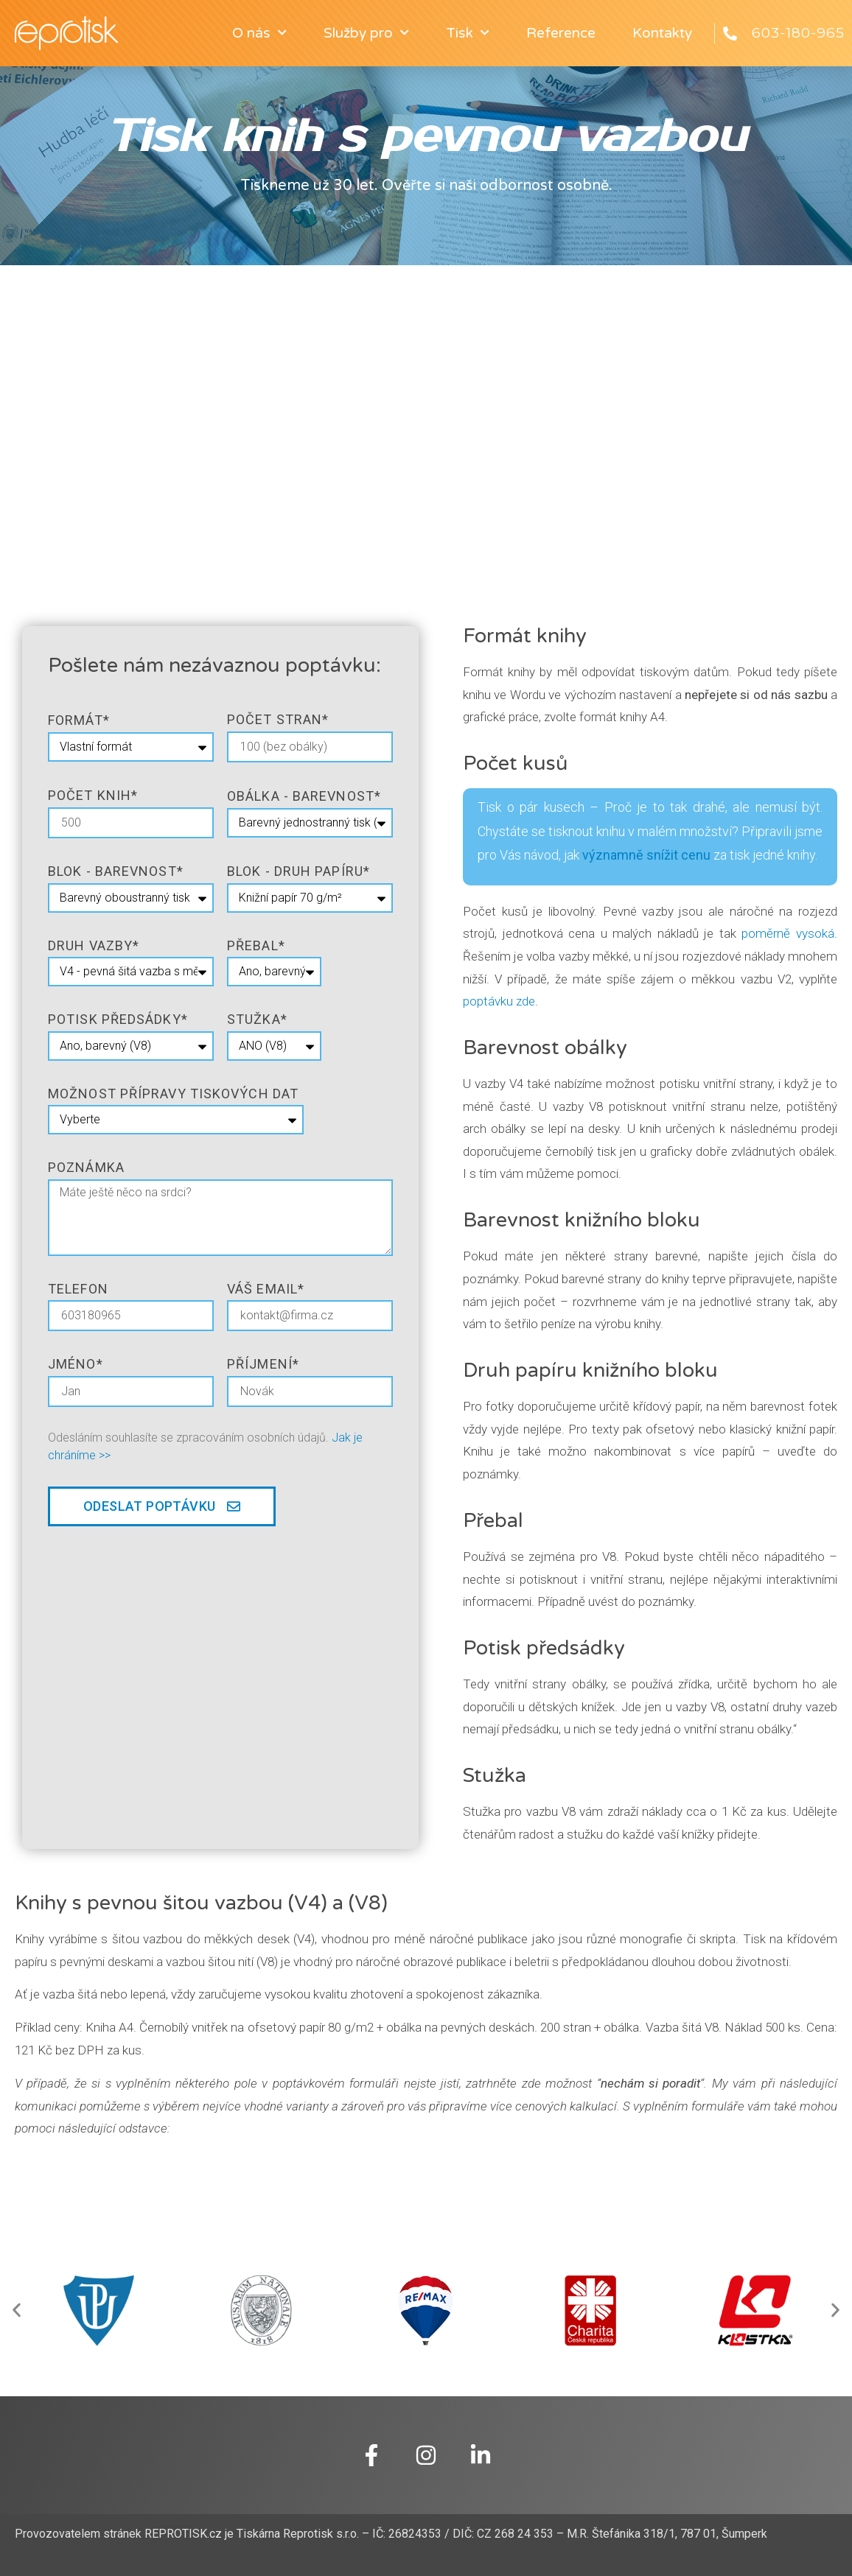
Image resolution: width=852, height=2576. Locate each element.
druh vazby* (93, 945)
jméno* (75, 1364)
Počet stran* (278, 719)
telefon (78, 1288)
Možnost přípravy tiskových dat (173, 1093)
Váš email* (265, 1288)
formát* (79, 720)
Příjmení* (263, 1364)
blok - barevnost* (116, 871)
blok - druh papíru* (298, 871)
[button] (16, 2310)
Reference (561, 33)
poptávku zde (499, 1001)
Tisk (467, 33)
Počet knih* (93, 795)
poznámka (86, 1167)
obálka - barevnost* (304, 796)
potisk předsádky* (118, 1019)
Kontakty (662, 33)
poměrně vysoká (787, 933)
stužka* (257, 1019)
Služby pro (366, 33)
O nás (259, 33)
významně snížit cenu (646, 855)
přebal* (256, 945)
